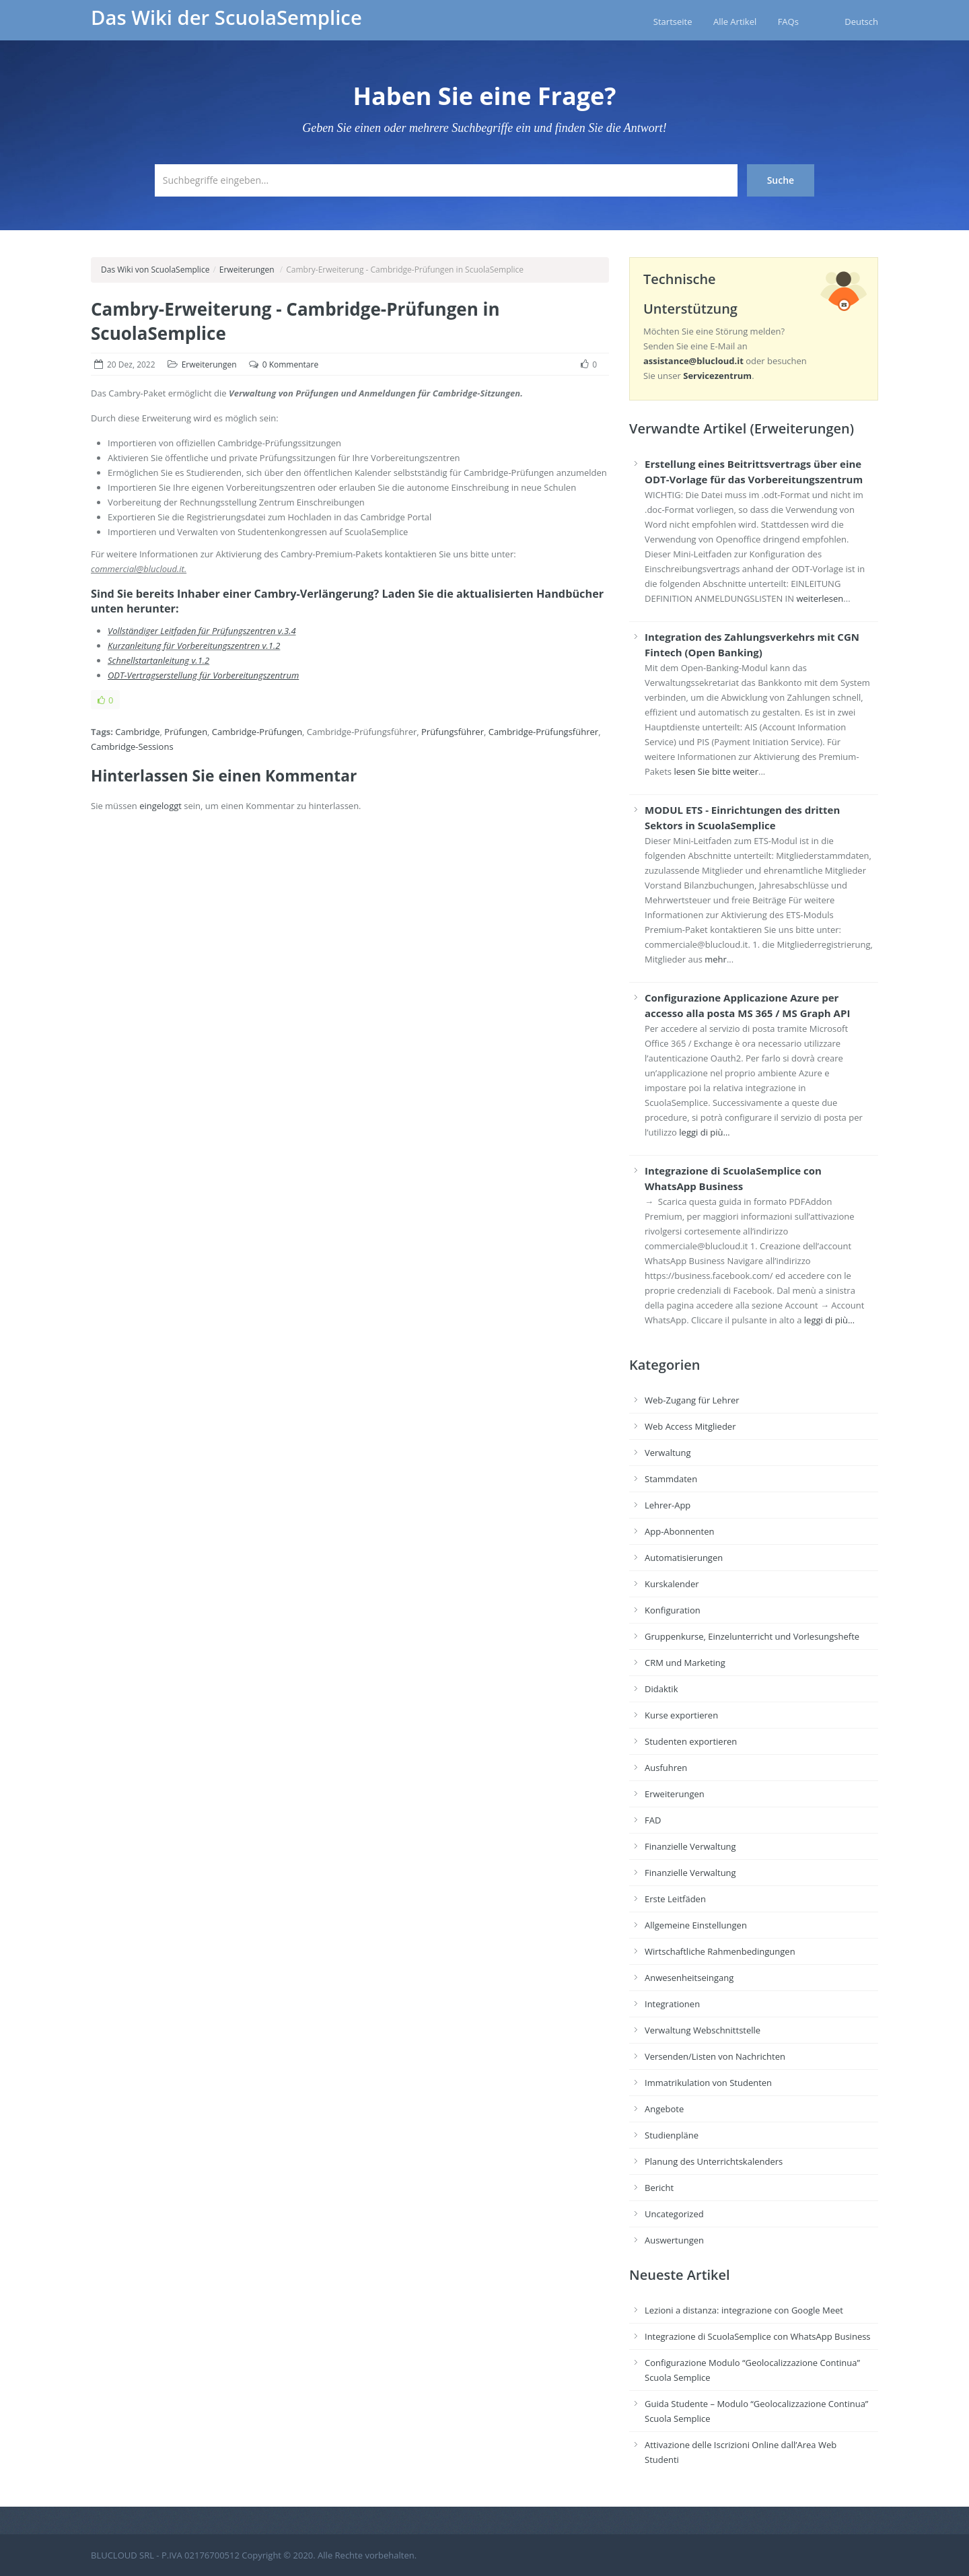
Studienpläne (671, 2135)
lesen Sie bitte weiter (716, 771)
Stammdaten (671, 1479)
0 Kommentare (290, 364)
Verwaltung (668, 1453)
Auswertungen (674, 2240)
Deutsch (861, 21)
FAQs (788, 21)
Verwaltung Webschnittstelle (702, 2030)
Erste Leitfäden (675, 1899)
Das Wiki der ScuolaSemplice (226, 17)
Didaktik (661, 1689)
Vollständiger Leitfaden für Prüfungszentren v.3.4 (202, 631)
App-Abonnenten (679, 1531)
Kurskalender (672, 1584)
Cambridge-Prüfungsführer (543, 732)
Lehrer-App (667, 1505)
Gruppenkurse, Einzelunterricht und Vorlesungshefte (752, 1636)
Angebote (664, 2109)
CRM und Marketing (685, 1663)
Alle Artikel (734, 21)
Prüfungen (185, 732)
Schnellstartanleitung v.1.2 (158, 660)
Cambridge (137, 732)
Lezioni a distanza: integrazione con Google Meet (744, 2310)
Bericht (659, 2188)
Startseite (672, 21)
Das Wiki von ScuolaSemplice (155, 269)
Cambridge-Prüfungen (257, 732)
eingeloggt (160, 806)
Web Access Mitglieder (690, 1426)
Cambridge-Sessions (132, 746)
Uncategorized (674, 2214)
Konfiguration (673, 1610)
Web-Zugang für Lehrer (692, 1400)
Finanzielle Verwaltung (690, 1846)
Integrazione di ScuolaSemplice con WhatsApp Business (758, 2336)
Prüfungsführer (452, 732)
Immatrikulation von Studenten (708, 2083)
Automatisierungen (684, 1558)
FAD (653, 1820)
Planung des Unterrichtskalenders (714, 2161)
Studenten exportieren (691, 1741)
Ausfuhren (666, 1768)
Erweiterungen (247, 269)
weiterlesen (819, 598)
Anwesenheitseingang (689, 1978)
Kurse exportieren (681, 1715)
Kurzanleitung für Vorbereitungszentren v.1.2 (194, 645)
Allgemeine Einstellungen (696, 1925)
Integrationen (672, 2004)
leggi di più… (704, 1132)
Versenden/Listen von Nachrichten (715, 2056)
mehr (716, 959)
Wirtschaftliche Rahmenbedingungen (720, 1951)
